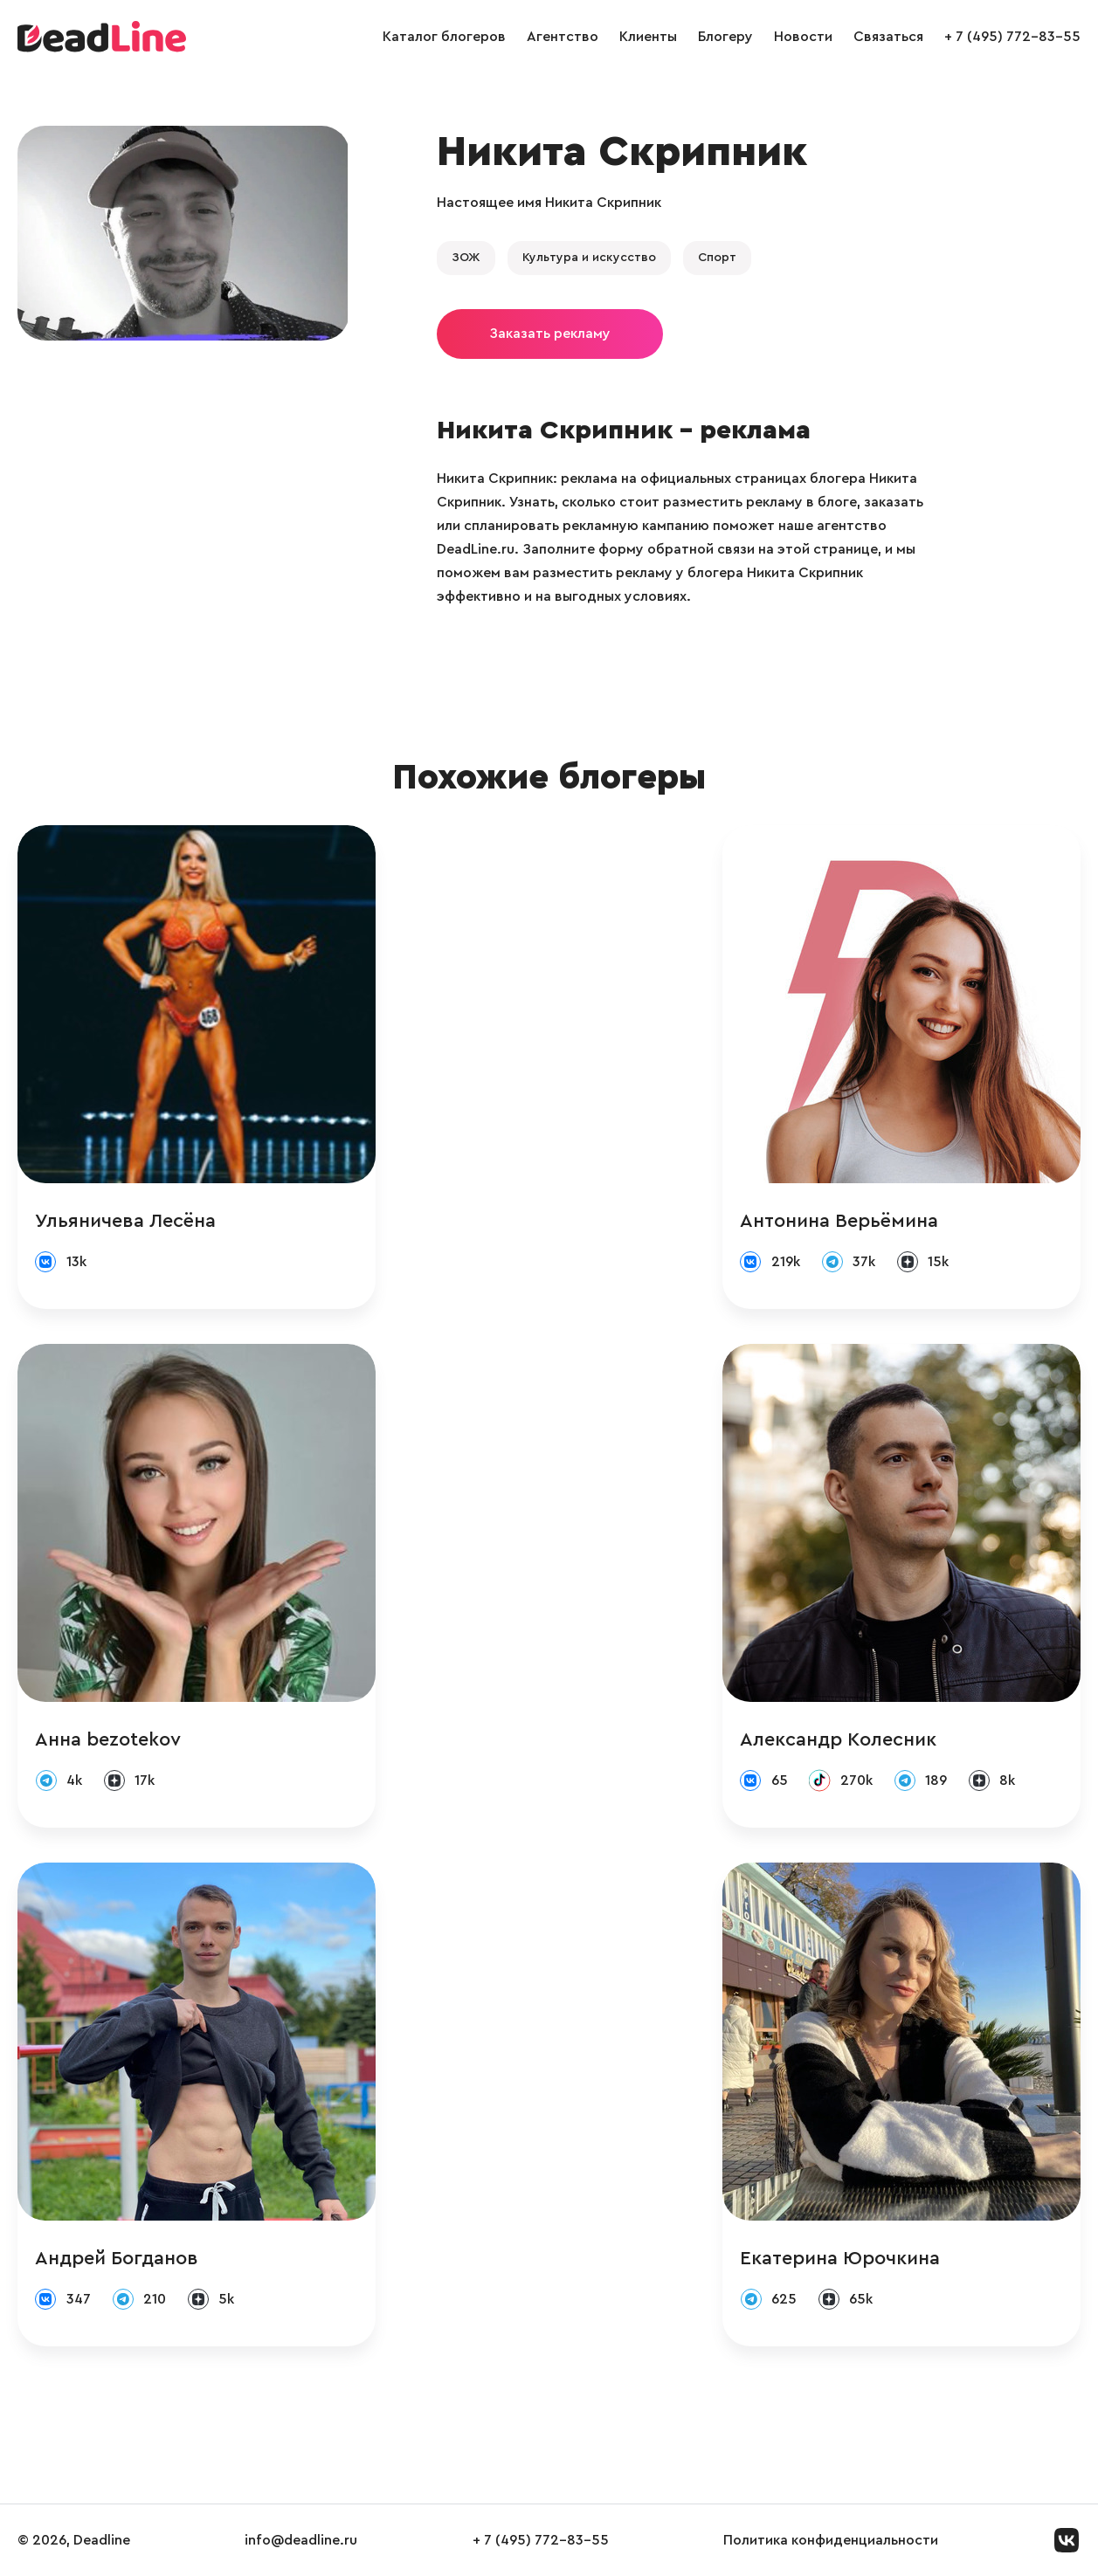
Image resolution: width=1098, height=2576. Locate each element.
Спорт (717, 257)
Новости (803, 37)
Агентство (562, 37)
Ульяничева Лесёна (125, 1220)
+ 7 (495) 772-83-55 (1012, 37)
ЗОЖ (466, 257)
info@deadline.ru (301, 2540)
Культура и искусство (589, 257)
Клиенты (648, 37)
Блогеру (725, 37)
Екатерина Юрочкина (840, 2258)
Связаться (888, 37)
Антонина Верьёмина (839, 1220)
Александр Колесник (838, 1739)
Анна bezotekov (108, 1739)
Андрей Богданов (116, 2258)
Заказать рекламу (550, 334)
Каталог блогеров (444, 37)
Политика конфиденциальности (830, 2540)
